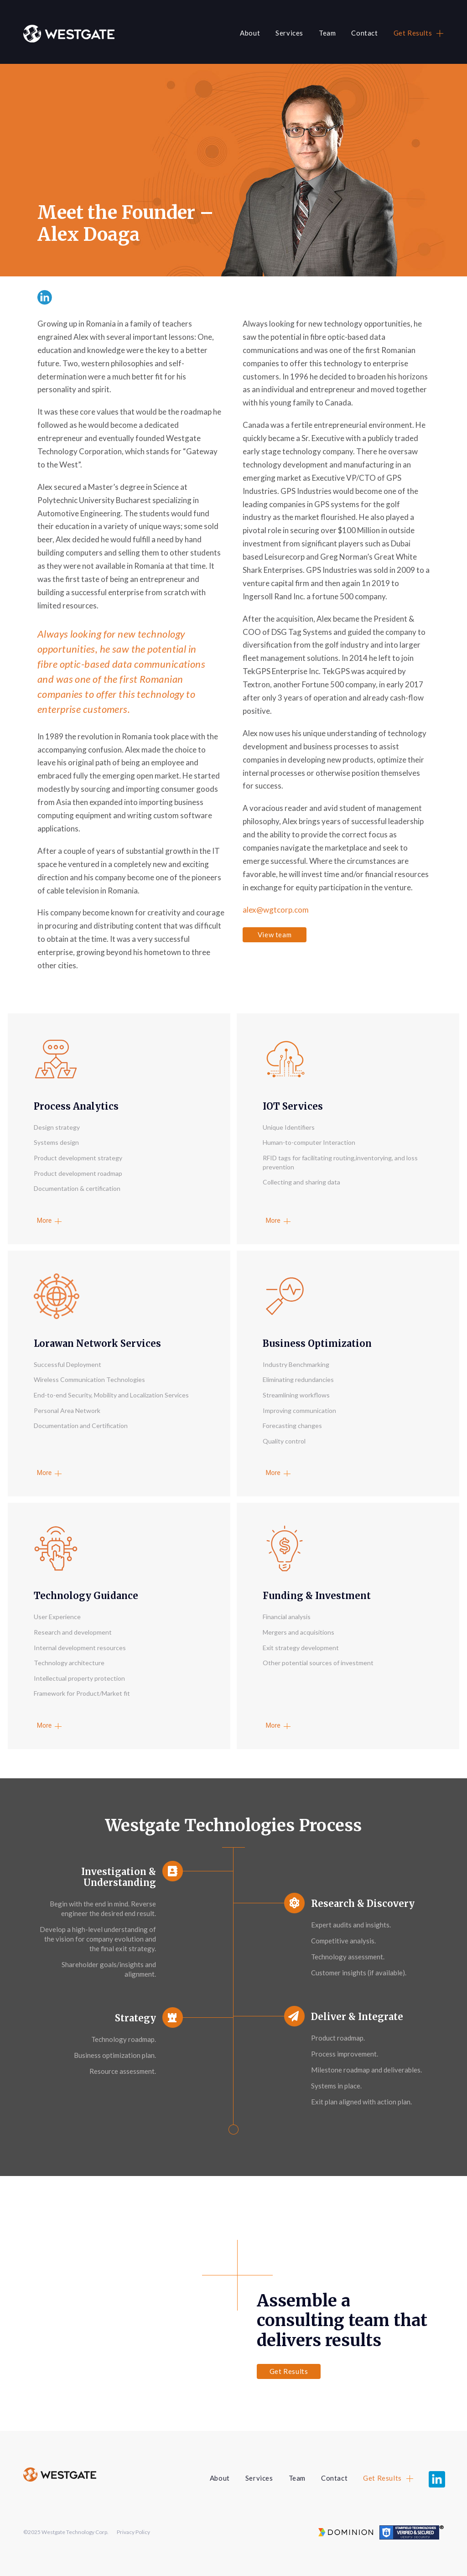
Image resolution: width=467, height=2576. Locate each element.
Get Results (413, 33)
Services (289, 33)
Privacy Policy (133, 2532)
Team (327, 33)
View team (274, 934)
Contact (364, 33)
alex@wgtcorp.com (276, 909)
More (44, 1220)
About (250, 33)
